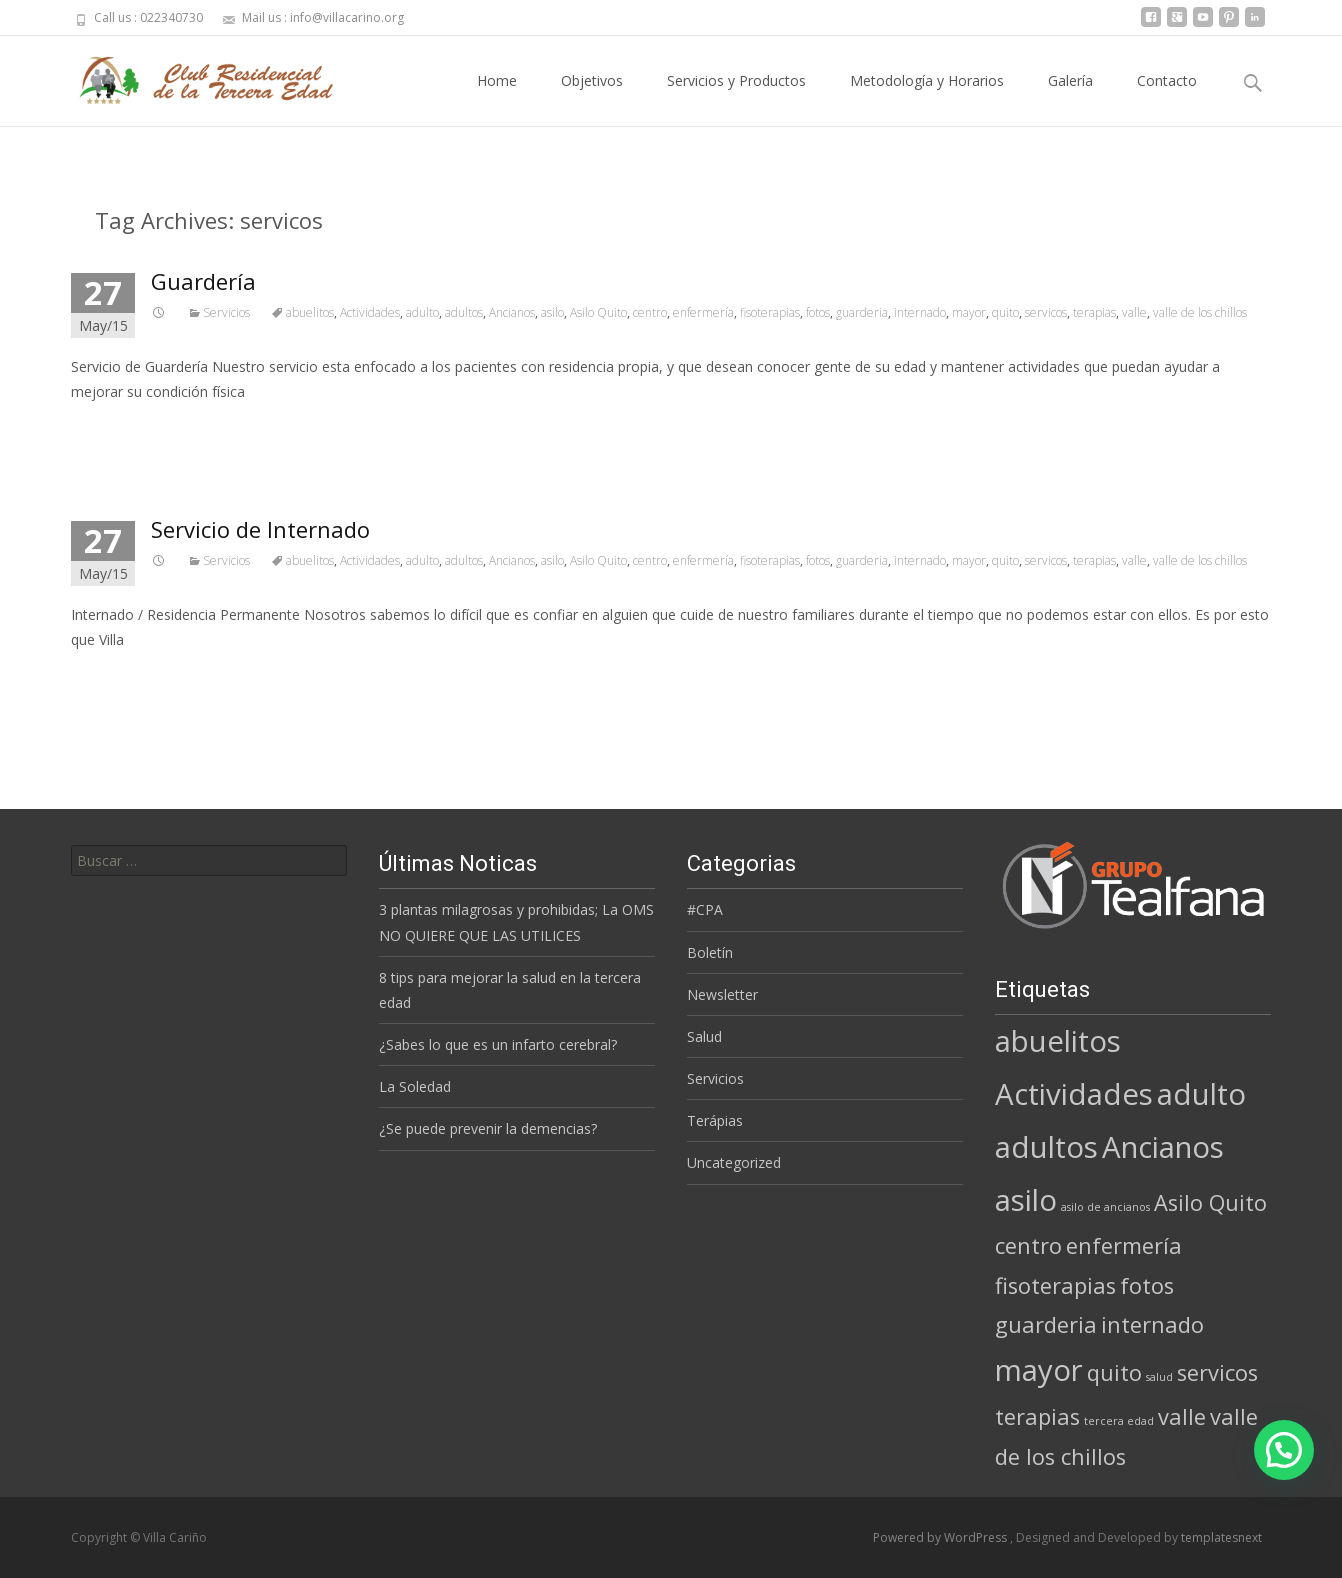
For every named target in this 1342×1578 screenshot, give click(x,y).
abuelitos (310, 312)
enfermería (703, 312)
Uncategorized (734, 1162)
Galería (1070, 98)
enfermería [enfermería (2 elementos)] (1124, 1245)
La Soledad (415, 1086)
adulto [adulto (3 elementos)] (1201, 1094)
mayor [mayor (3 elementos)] (1039, 1370)
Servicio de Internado (260, 529)
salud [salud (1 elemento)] (1159, 1377)
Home (497, 98)
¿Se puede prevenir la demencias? (488, 1128)
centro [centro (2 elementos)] (1028, 1245)
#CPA (705, 909)
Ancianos (512, 312)
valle (1134, 312)
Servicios (226, 312)
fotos (818, 312)
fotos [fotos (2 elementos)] (1147, 1285)
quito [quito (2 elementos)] (1114, 1372)
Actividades (370, 312)
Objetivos (592, 98)
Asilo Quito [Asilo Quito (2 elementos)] (1210, 1202)
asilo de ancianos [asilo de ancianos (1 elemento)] (1105, 1207)
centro (650, 312)
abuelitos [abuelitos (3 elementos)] (1058, 1041)
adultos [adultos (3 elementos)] (1046, 1147)
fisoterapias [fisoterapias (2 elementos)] (1055, 1285)
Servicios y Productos (736, 98)
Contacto (1167, 98)
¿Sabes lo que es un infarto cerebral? (498, 1044)
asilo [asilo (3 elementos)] (1026, 1200)
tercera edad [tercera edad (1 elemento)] (1119, 1421)
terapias (1094, 312)
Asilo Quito (598, 312)
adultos (464, 312)
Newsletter (722, 994)
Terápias (715, 1120)
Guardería (203, 281)
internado (920, 312)
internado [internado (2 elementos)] (1152, 1324)
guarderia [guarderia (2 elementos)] (1046, 1324)
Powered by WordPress (941, 1537)
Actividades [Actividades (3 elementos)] (1074, 1094)
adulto (422, 312)
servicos (1046, 312)
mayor (969, 312)
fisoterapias (770, 312)
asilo (552, 312)
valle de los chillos (1200, 312)
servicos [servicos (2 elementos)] (1217, 1372)
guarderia (862, 312)
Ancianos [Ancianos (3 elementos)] (1163, 1147)
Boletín (710, 952)
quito (1005, 312)
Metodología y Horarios (927, 98)
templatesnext (1221, 1537)
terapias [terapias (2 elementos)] (1037, 1416)
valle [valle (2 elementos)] (1182, 1416)
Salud (704, 1036)
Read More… (115, 428)
